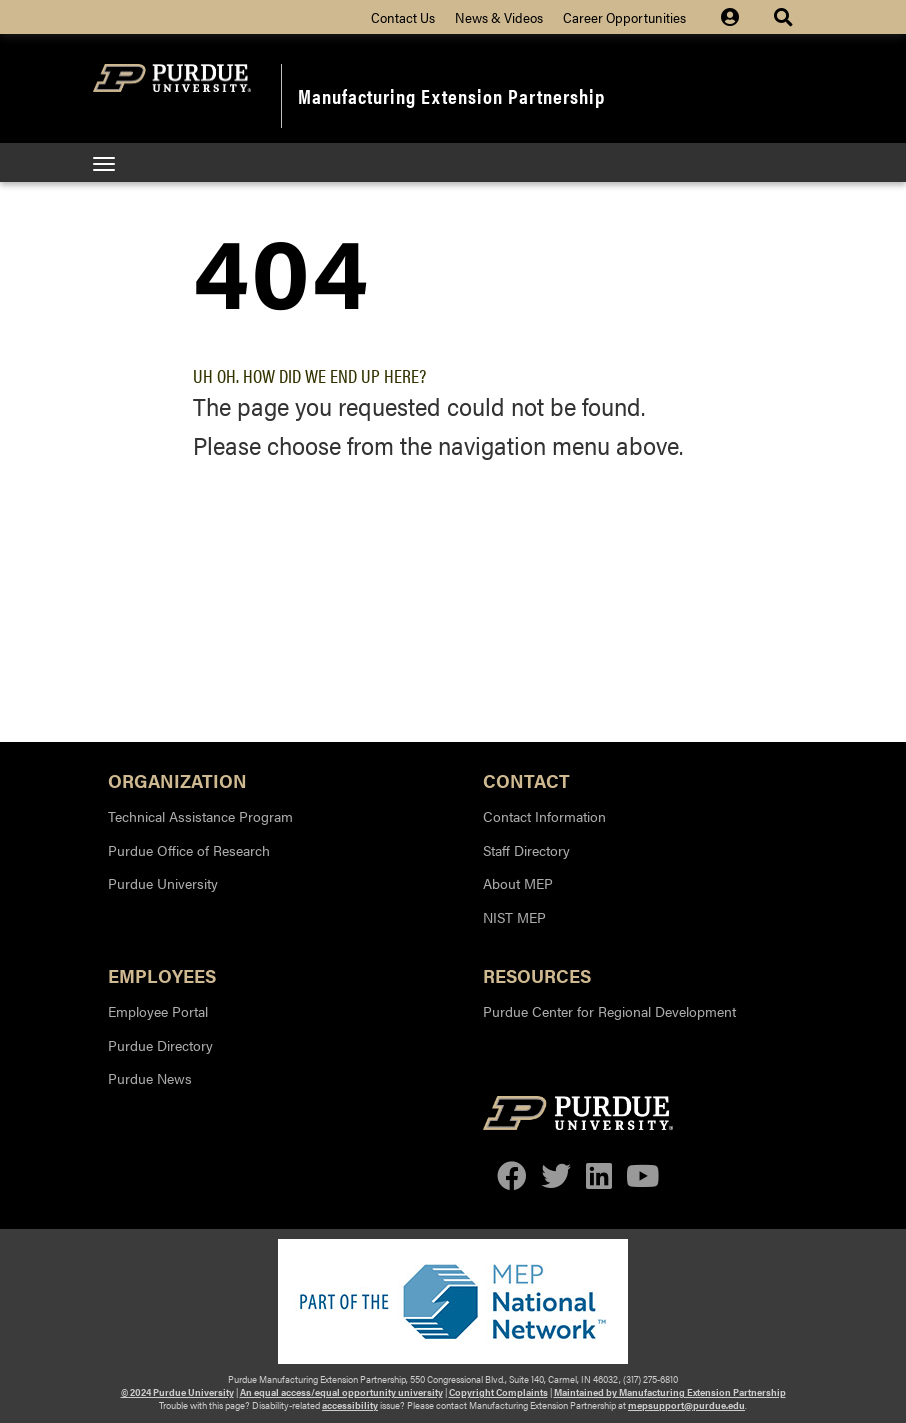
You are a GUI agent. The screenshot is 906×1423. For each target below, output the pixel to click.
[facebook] (512, 1177)
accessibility (350, 1405)
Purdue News (150, 1078)
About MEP (518, 883)
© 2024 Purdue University (177, 1392)
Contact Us (403, 17)
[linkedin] (599, 1177)
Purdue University (163, 883)
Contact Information (544, 816)
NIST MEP (514, 917)
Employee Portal (158, 1011)
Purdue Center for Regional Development (609, 1011)
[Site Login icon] (740, 17)
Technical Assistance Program (200, 816)
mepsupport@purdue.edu (686, 1405)
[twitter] (556, 1177)
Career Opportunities (624, 17)
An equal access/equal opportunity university (341, 1392)
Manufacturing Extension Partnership (451, 95)
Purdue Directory (160, 1045)
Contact (526, 779)
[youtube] (642, 1177)
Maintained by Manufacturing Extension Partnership (670, 1392)
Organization (177, 779)
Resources (537, 974)
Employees (162, 974)
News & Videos (499, 17)
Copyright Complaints (498, 1392)
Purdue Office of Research (189, 850)
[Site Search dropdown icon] (785, 17)
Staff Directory (526, 850)
